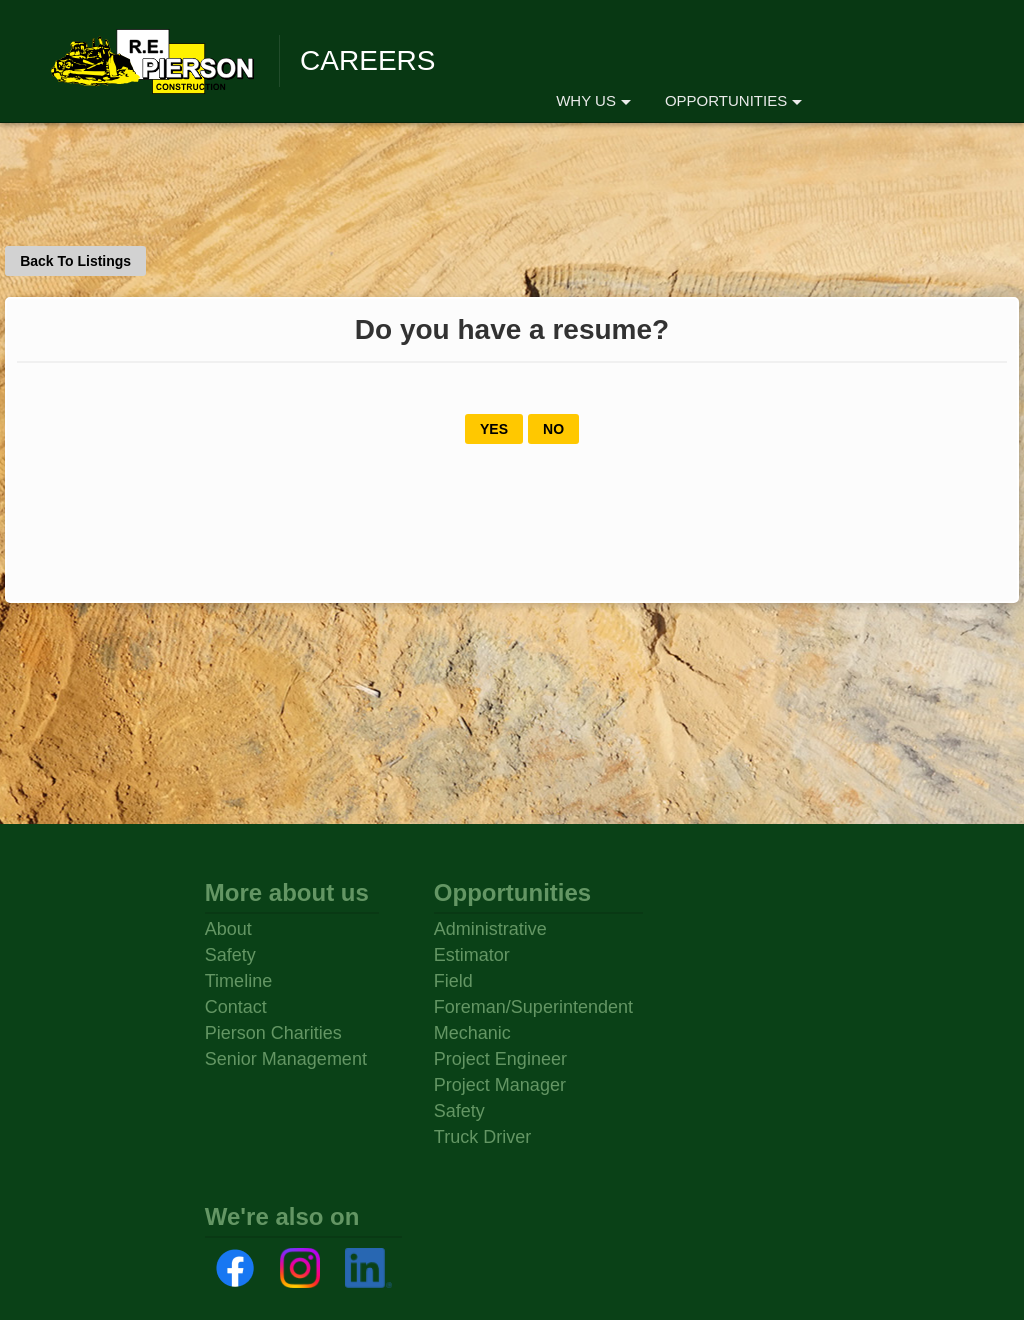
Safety (230, 955)
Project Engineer (500, 1059)
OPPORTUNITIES (733, 100)
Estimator (472, 955)
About (228, 929)
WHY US (593, 100)
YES (494, 429)
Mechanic (472, 1033)
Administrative (490, 929)
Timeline (238, 981)
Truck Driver (482, 1137)
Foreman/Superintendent (533, 1007)
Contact (236, 1007)
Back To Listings (75, 261)
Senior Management (286, 1059)
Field (453, 981)
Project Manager (500, 1085)
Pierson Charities (273, 1033)
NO (553, 429)
